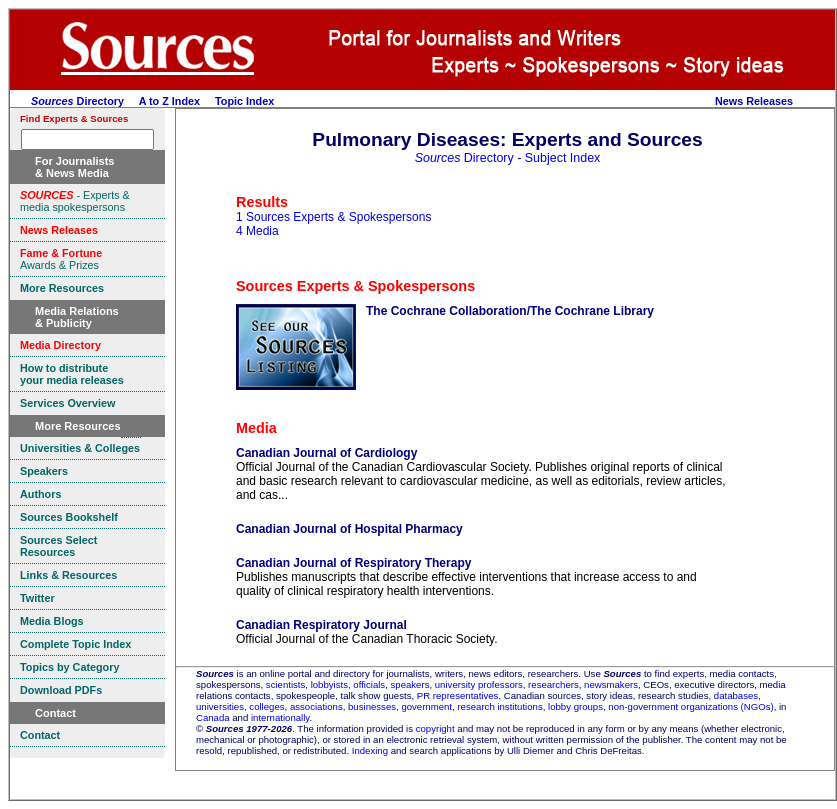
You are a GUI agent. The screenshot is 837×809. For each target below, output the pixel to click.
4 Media (257, 231)
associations (316, 706)
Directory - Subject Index (508, 158)
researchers (553, 684)
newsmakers (611, 684)
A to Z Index (169, 101)
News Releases (754, 101)
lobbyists (329, 684)
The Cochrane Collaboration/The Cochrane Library (510, 311)
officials (369, 684)
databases (736, 695)
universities (220, 706)
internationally (280, 717)
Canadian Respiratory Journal (321, 625)
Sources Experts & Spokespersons (355, 286)
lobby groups (575, 706)
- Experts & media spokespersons (75, 201)
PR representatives (458, 695)
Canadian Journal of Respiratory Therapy (353, 563)
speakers (410, 684)
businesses (372, 706)
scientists (285, 684)
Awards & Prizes (61, 259)
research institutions (499, 706)
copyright (435, 728)
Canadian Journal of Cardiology (326, 453)
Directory (77, 101)
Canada (213, 717)
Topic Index (244, 101)
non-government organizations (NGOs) (690, 706)
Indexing (370, 750)
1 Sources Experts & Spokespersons (333, 217)
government (426, 706)
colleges (266, 706)
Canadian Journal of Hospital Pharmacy (349, 529)
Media (256, 428)
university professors (479, 684)
